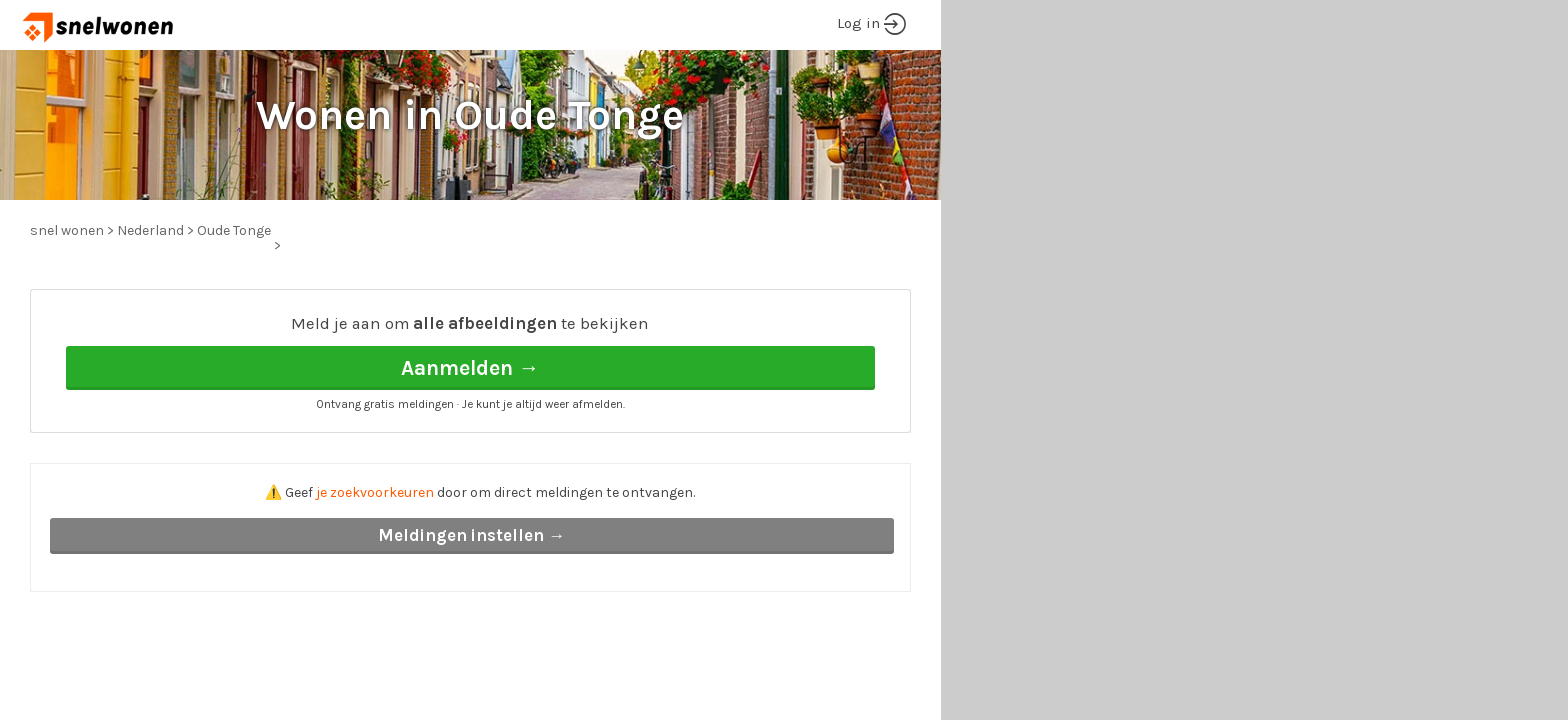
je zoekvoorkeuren (375, 492)
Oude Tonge (234, 230)
